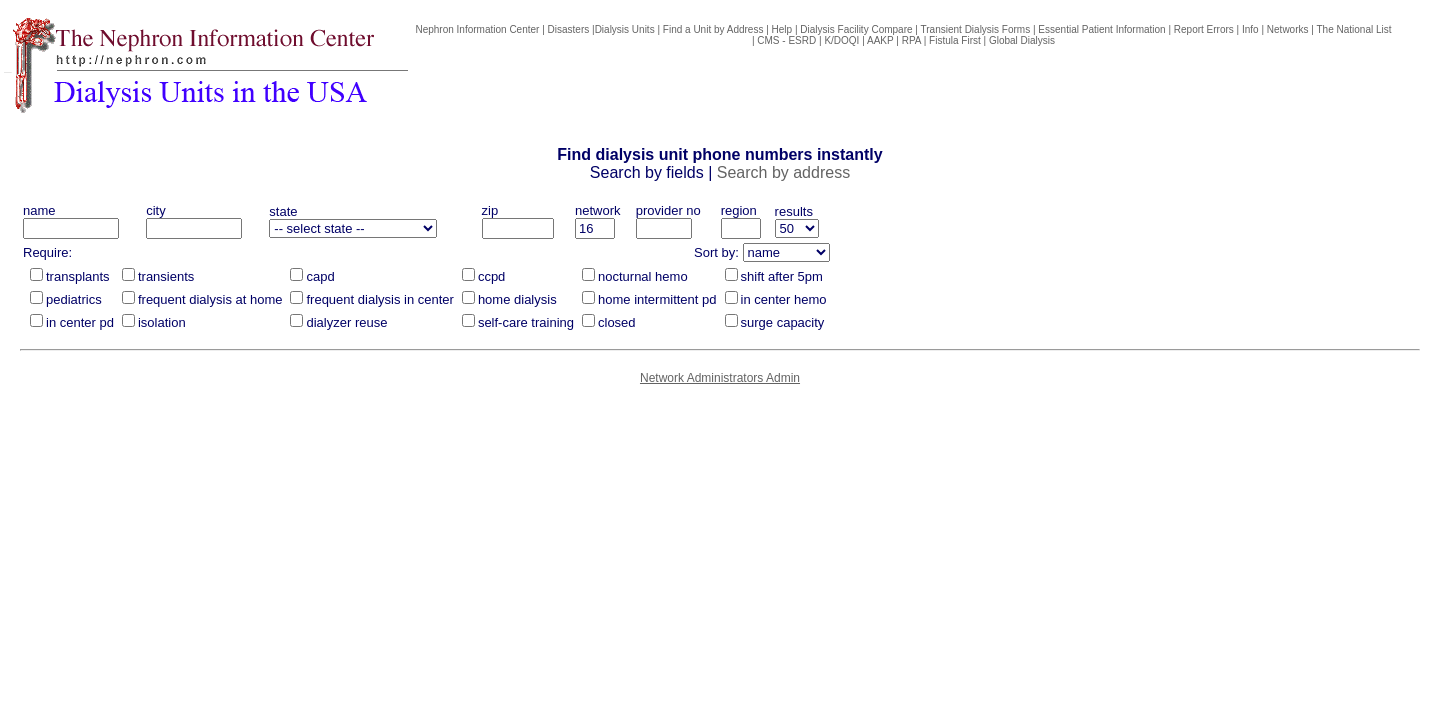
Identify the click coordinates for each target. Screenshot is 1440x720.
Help (782, 29)
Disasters (569, 29)
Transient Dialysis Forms (976, 29)
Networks (1288, 29)
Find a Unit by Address (713, 29)
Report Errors (1204, 29)
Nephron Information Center (477, 29)
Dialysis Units (625, 29)
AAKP (880, 40)
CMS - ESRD (786, 40)
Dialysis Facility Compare (856, 29)
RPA (911, 40)
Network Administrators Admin (720, 378)
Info (1250, 29)
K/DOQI (841, 40)
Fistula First (955, 40)
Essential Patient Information (1101, 29)
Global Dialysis (1022, 40)
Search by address (783, 172)
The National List (1354, 29)
